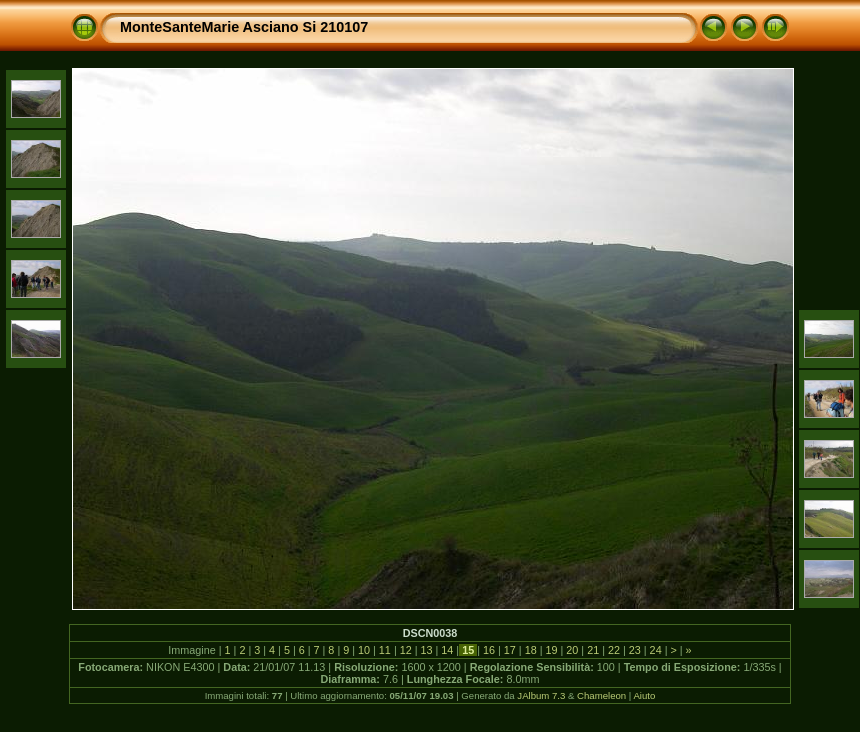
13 (427, 650)
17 (510, 650)
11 (385, 650)
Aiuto (644, 695)
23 (635, 650)
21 (593, 650)
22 (614, 650)
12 (406, 650)
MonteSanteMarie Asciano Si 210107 (244, 27)
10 (364, 650)
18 (531, 650)
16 (489, 650)
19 (551, 650)
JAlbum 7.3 (541, 695)
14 (447, 650)
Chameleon (601, 695)
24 (656, 650)
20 (572, 650)
